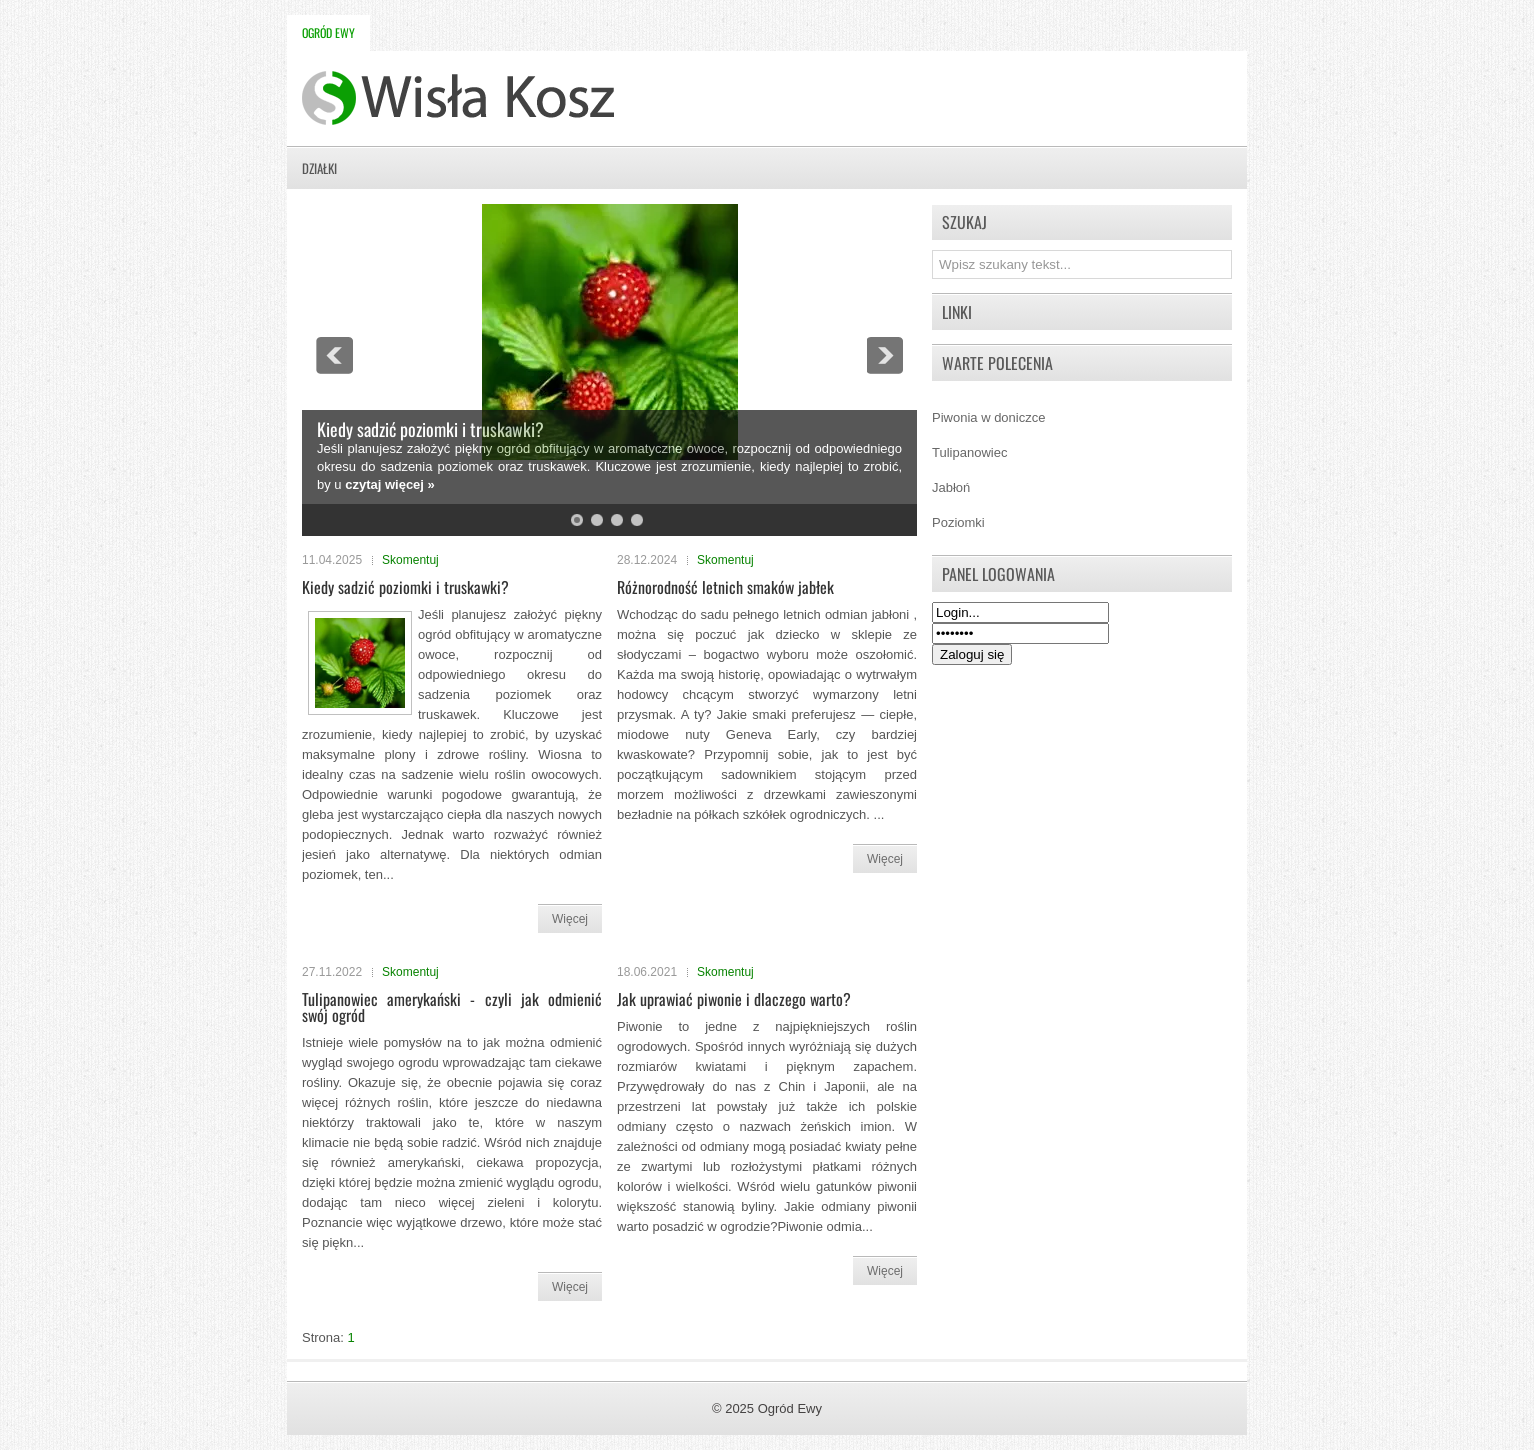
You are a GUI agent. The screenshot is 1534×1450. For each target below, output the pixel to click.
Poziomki (958, 522)
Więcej (570, 919)
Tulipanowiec (969, 452)
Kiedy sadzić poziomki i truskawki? (430, 429)
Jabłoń (951, 487)
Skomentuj (410, 560)
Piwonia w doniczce (988, 417)
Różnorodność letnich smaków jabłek (725, 587)
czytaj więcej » (390, 484)
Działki (319, 168)
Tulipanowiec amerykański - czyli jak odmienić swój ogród (452, 1007)
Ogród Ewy (328, 32)
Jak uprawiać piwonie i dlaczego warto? (734, 999)
